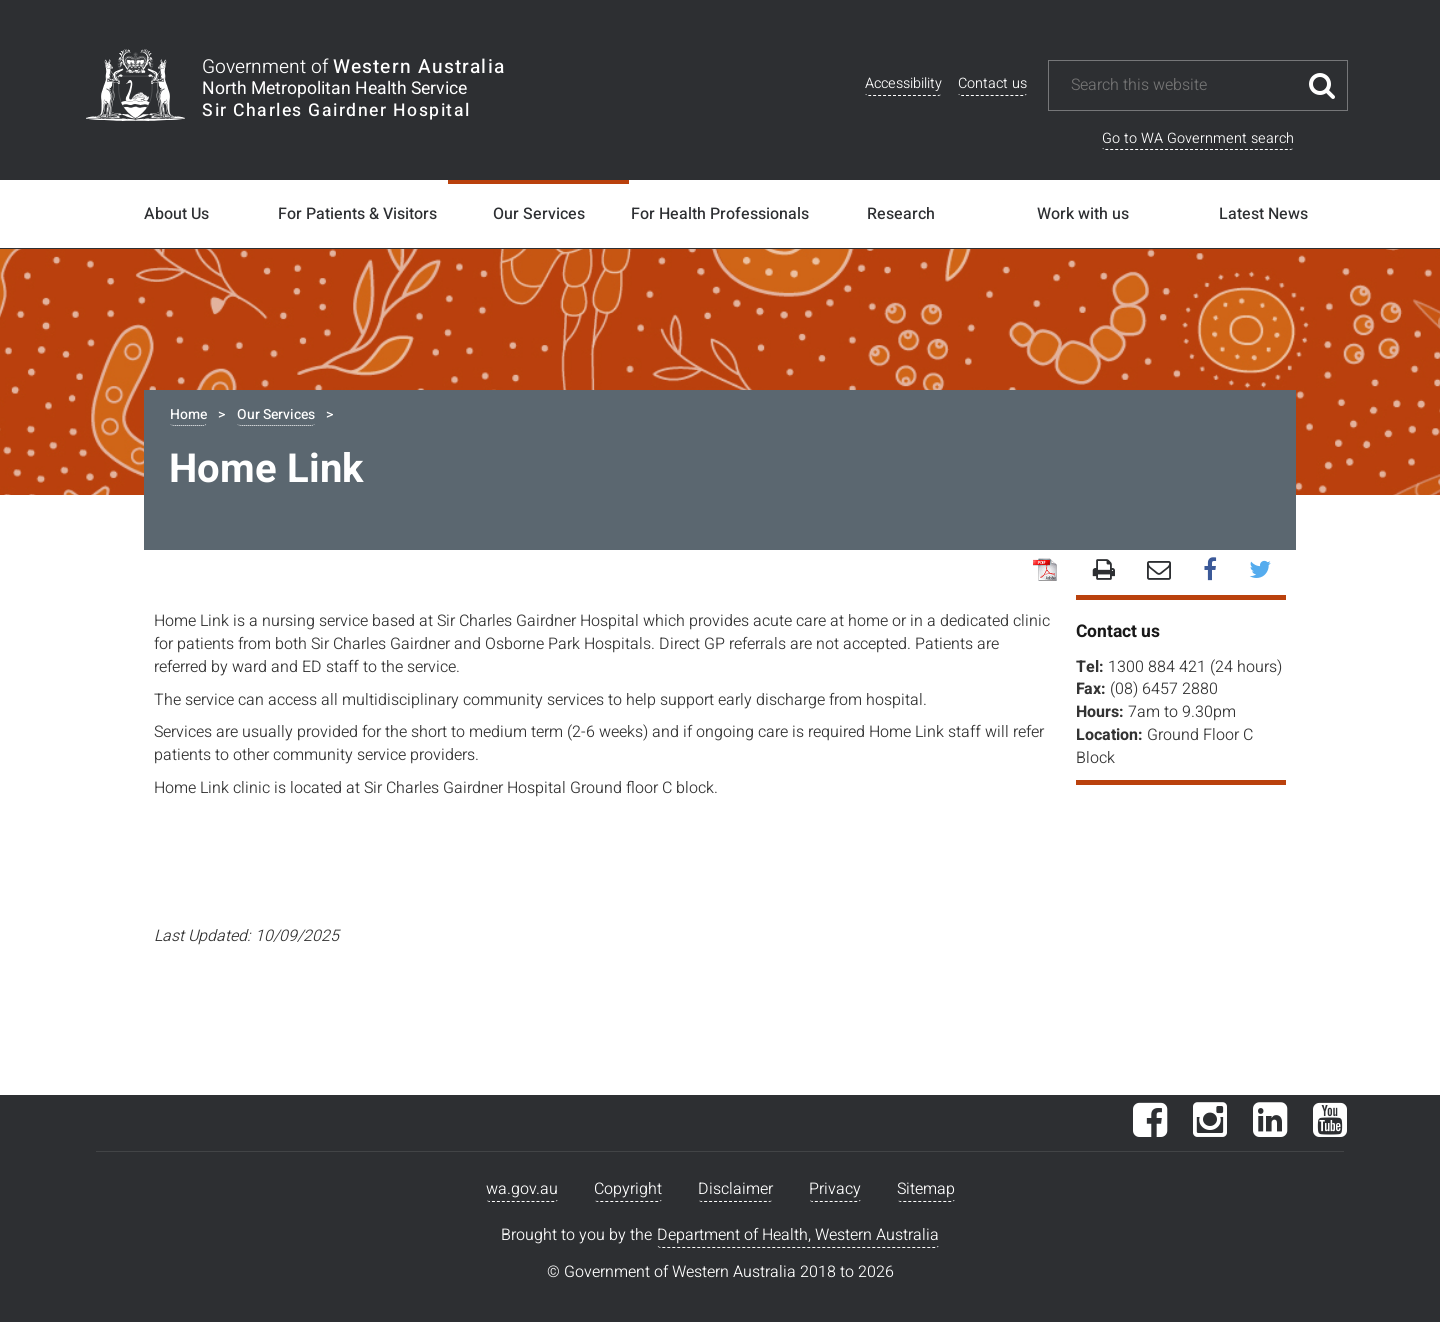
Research (901, 214)
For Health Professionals (720, 214)
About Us (176, 214)
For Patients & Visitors (357, 214)
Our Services (539, 214)
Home (188, 414)
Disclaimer (735, 1189)
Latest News (1263, 214)
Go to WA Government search (1198, 138)
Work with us (1083, 214)
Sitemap (926, 1189)
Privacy (835, 1189)
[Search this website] (1183, 85)
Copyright (628, 1189)
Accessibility (903, 83)
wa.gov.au (522, 1189)
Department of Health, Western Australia (798, 1235)
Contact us (992, 83)
